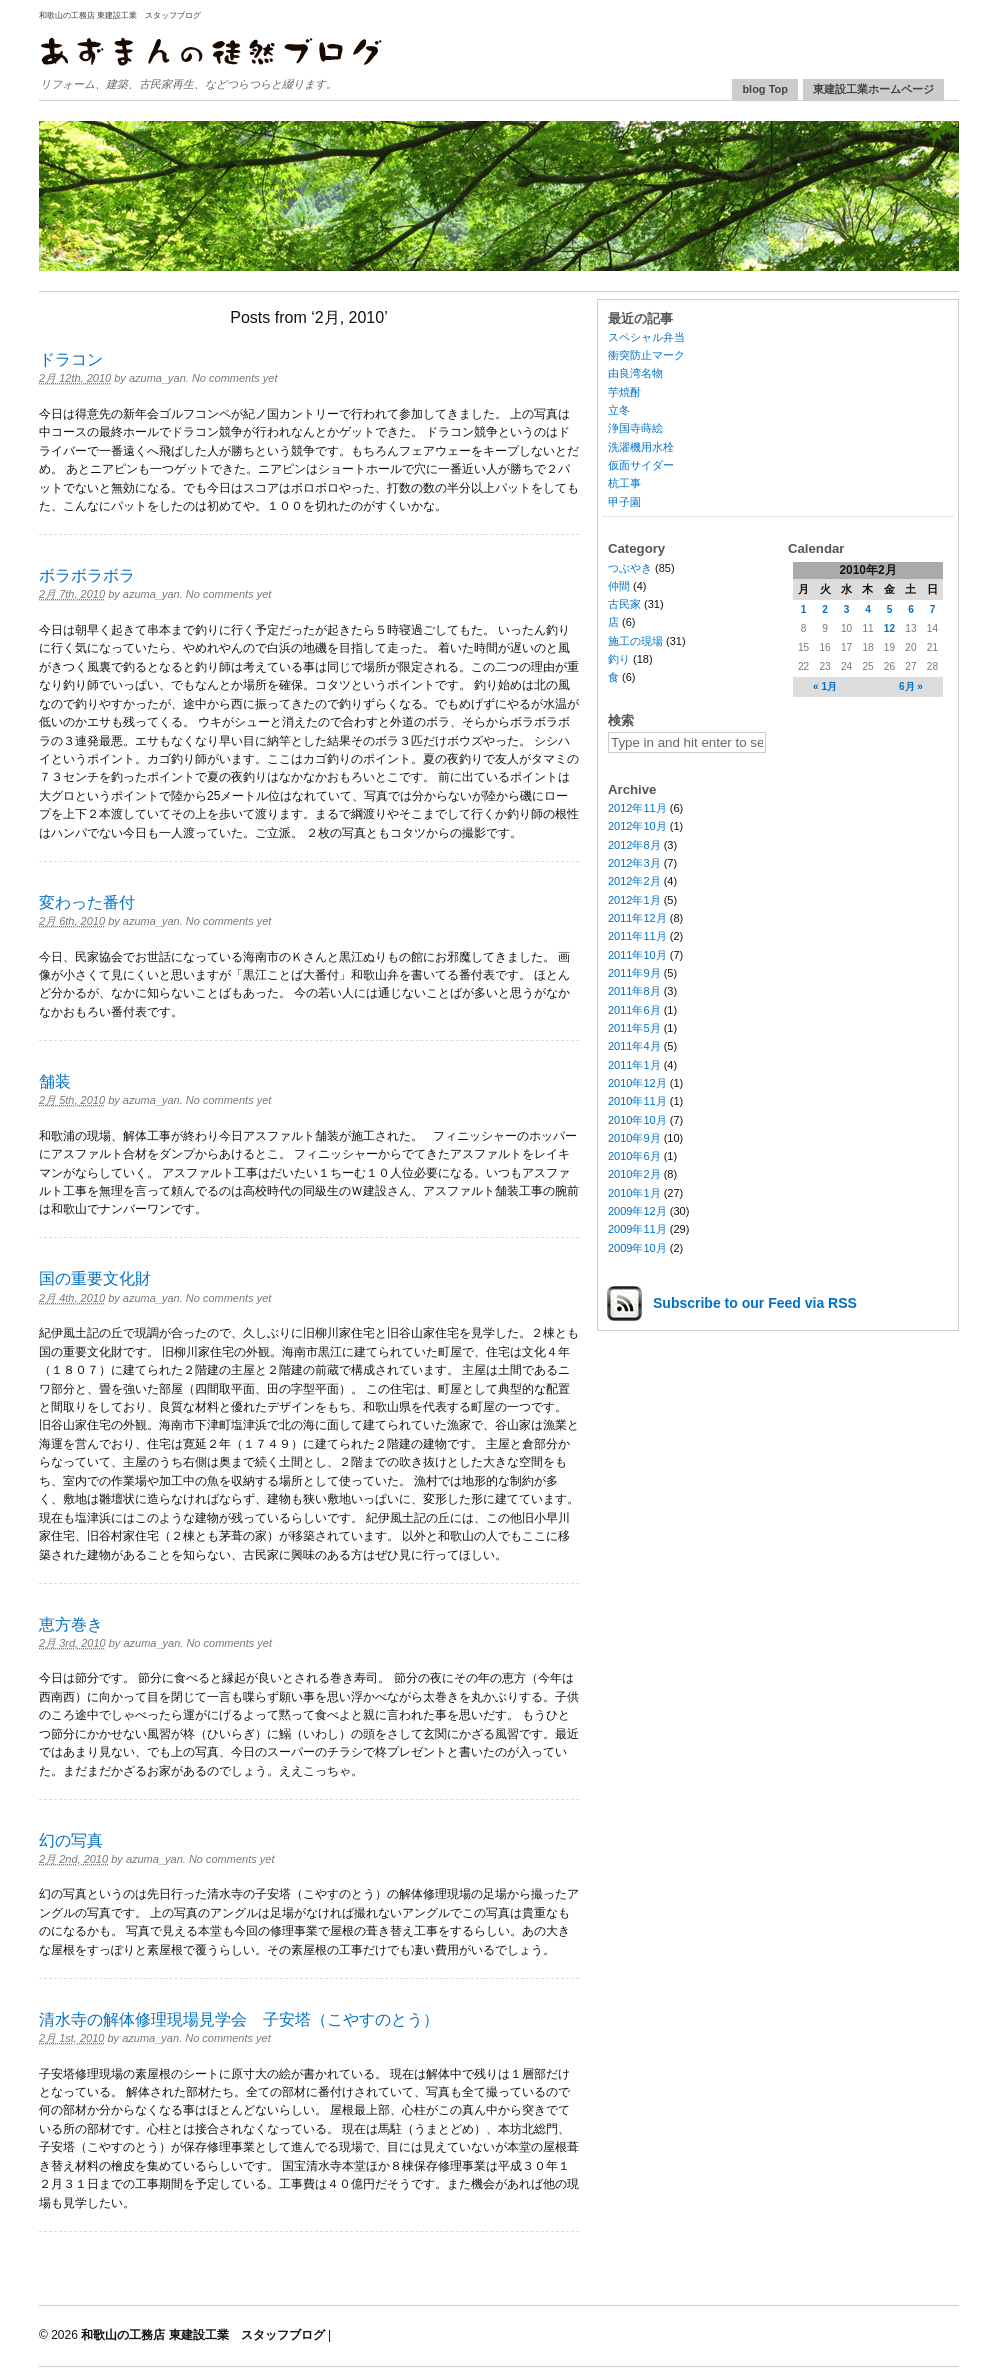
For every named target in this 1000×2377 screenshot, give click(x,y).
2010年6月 (634, 1156)
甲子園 (624, 502)
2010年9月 (634, 1138)
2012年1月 (634, 900)
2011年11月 (637, 936)
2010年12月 (637, 1083)
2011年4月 (634, 1046)
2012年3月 (634, 863)
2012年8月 (634, 845)
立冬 (619, 410)
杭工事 (624, 483)
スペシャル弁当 (646, 337)
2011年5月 (634, 1028)
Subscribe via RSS (755, 1303)
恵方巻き (71, 1624)
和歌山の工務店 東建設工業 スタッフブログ (120, 15)
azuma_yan (157, 378)
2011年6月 (634, 1010)
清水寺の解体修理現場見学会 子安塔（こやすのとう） (239, 2019)
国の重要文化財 (95, 1278)
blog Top (765, 89)
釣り (619, 659)
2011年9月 (634, 973)
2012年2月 (634, 881)
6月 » (911, 686)
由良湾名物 (635, 373)
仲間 (619, 586)
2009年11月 (637, 1229)
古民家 (624, 604)
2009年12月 (637, 1211)
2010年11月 (637, 1101)
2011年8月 (634, 991)
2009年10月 (637, 1248)
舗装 (55, 1081)
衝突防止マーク (646, 355)
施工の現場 (635, 641)
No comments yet (235, 378)
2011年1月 (634, 1065)
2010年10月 (637, 1120)
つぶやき (630, 568)
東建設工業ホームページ (873, 89)
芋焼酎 (624, 392)
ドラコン (71, 359)
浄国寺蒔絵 (635, 428)
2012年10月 (637, 826)
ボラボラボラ (87, 575)
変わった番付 (87, 902)
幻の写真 (71, 1840)
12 (889, 628)
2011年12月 (637, 918)
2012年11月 (637, 808)
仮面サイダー (641, 465)
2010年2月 (634, 1174)
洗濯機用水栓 (641, 447)
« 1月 (825, 686)
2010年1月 (634, 1193)
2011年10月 (637, 955)
